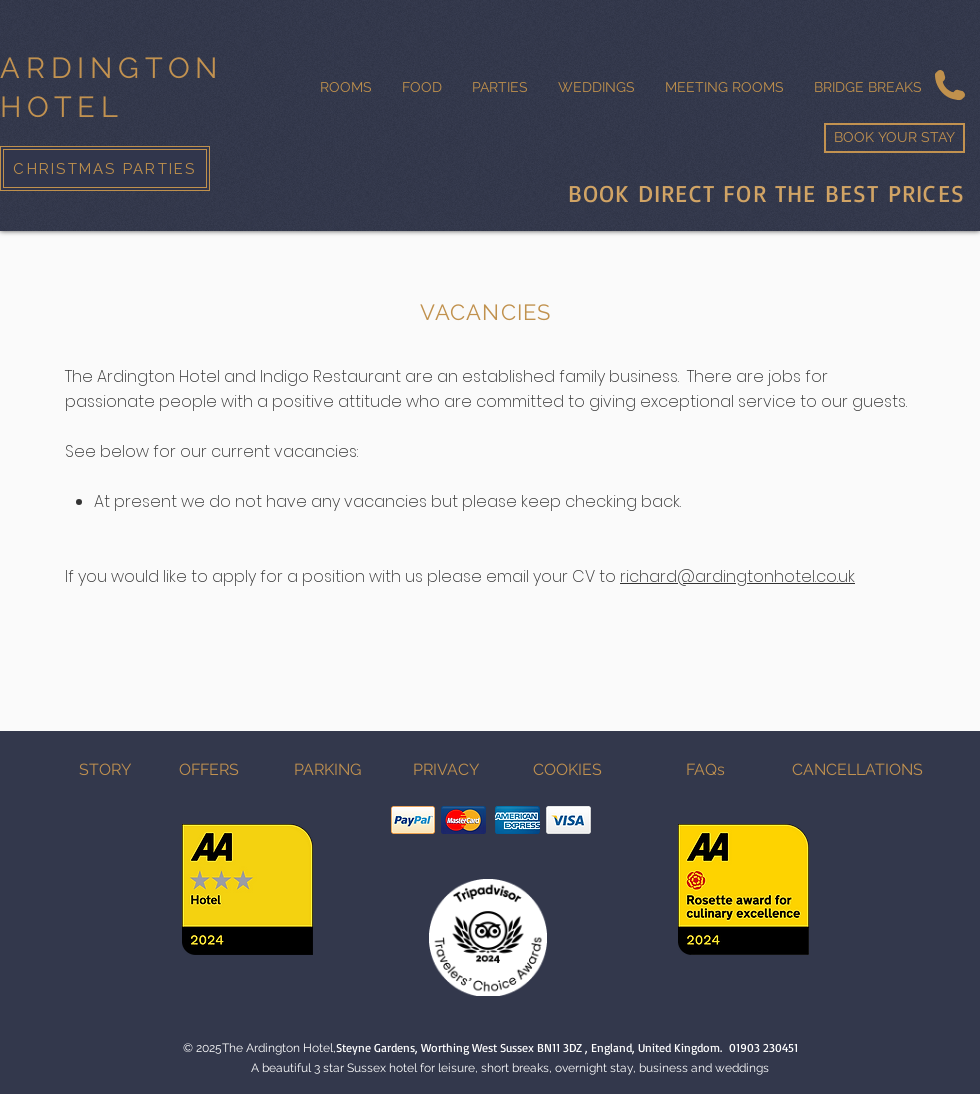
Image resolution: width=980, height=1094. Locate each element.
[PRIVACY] (446, 770)
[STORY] (105, 770)
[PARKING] (327, 770)
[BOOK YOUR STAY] (894, 138)
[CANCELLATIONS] (857, 770)
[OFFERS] (209, 770)
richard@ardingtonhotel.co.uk (737, 576)
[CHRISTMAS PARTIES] (105, 168)
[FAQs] (705, 770)
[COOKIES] (567, 770)
